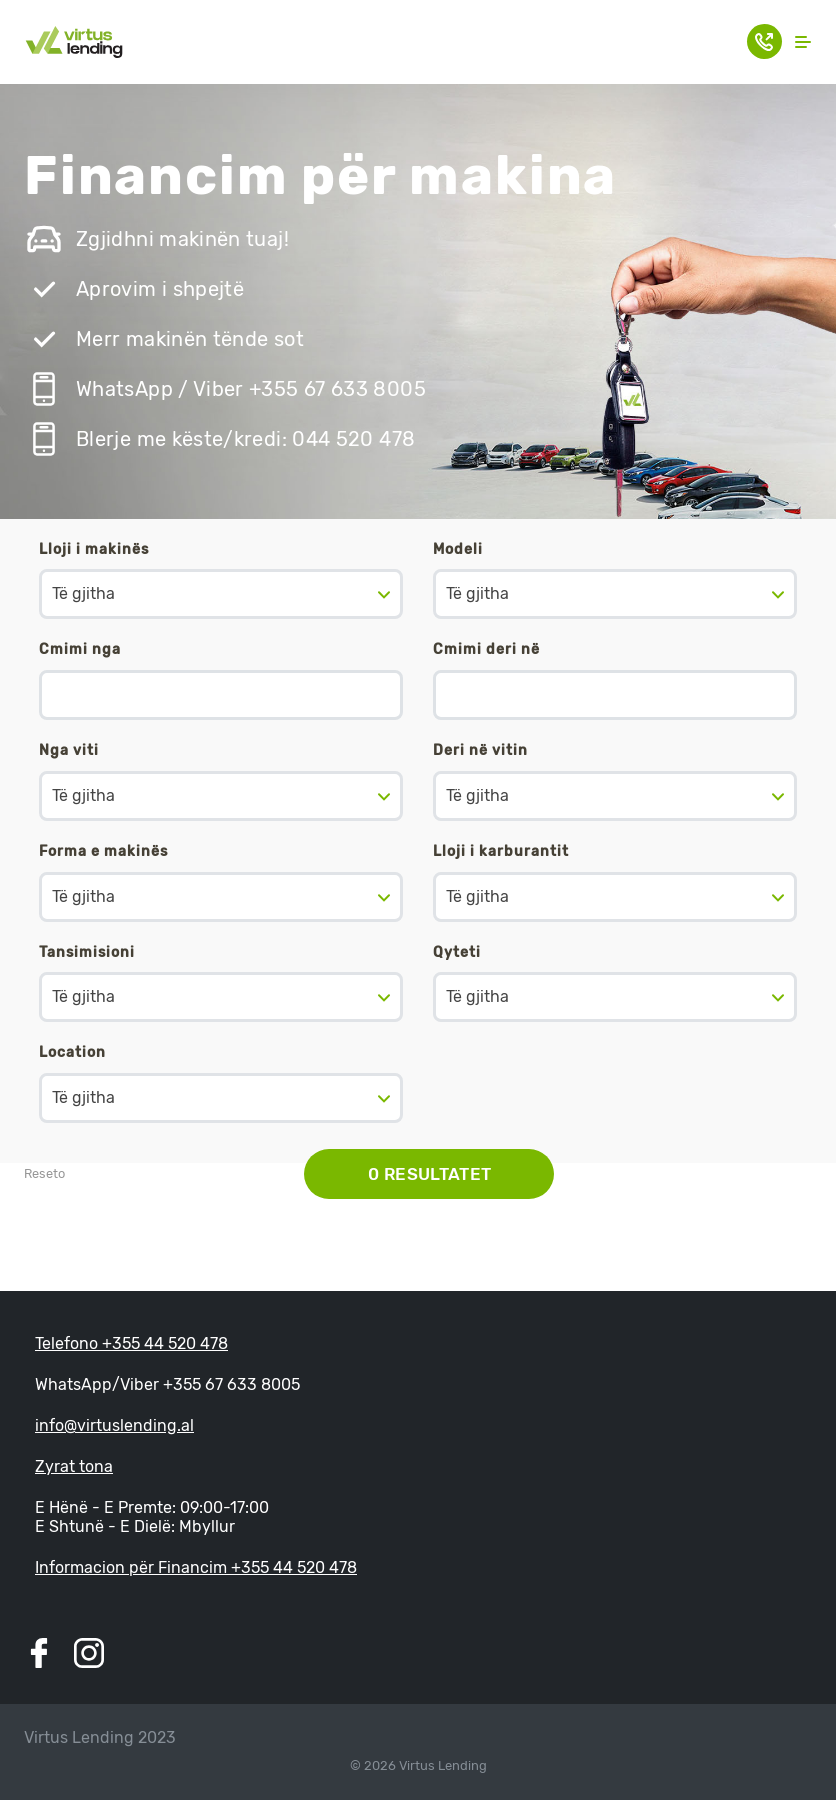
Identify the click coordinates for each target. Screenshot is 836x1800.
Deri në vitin (480, 750)
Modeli (458, 549)
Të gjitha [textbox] (83, 593)
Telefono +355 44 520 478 (131, 1343)
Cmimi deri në (486, 649)
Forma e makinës (103, 851)
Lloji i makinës (94, 549)
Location (72, 1052)
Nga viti (69, 750)
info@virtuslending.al (114, 1425)
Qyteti (457, 952)
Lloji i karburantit (501, 851)
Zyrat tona (74, 1466)
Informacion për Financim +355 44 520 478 (196, 1567)
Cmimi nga (80, 649)
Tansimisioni (87, 952)
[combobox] (221, 594)
